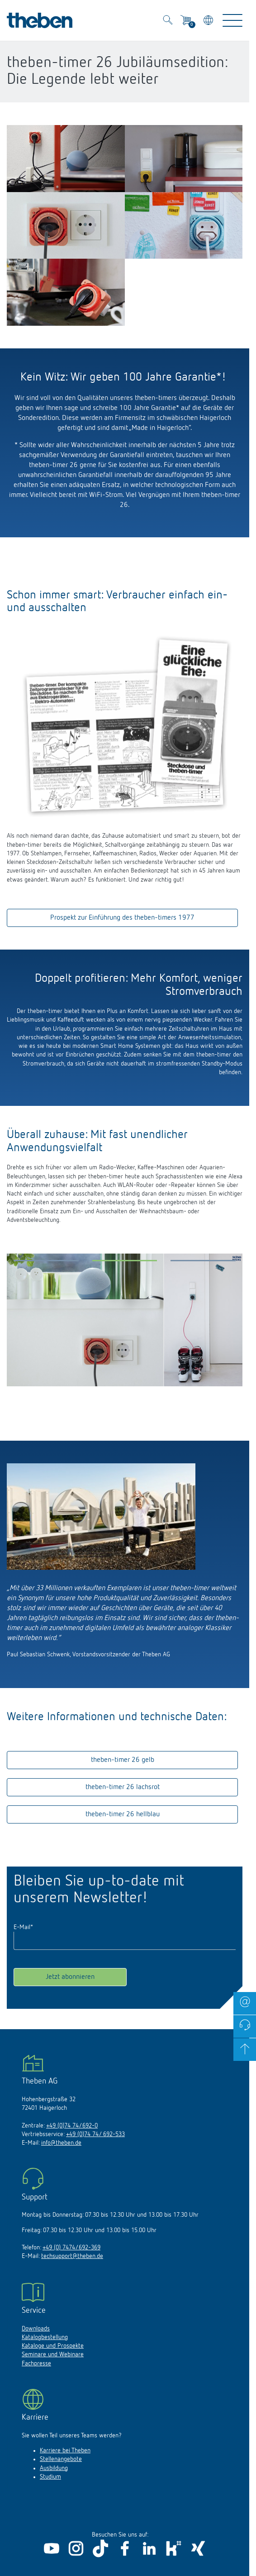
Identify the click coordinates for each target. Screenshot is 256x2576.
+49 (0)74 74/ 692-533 (95, 2134)
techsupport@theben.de (72, 2256)
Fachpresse (36, 2363)
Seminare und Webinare (53, 2354)
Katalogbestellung (45, 2337)
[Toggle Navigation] (232, 20)
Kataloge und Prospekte (53, 2346)
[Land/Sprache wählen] (209, 21)
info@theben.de (61, 2143)
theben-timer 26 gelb (122, 1760)
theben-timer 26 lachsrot (122, 1787)
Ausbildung (54, 2468)
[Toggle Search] (167, 21)
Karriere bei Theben (65, 2450)
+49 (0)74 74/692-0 (72, 2126)
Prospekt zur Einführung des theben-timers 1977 (122, 917)
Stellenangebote (61, 2459)
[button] (46, 1263)
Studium (50, 2477)
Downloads (36, 2328)
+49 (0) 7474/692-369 (71, 2247)
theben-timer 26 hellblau (122, 1814)
